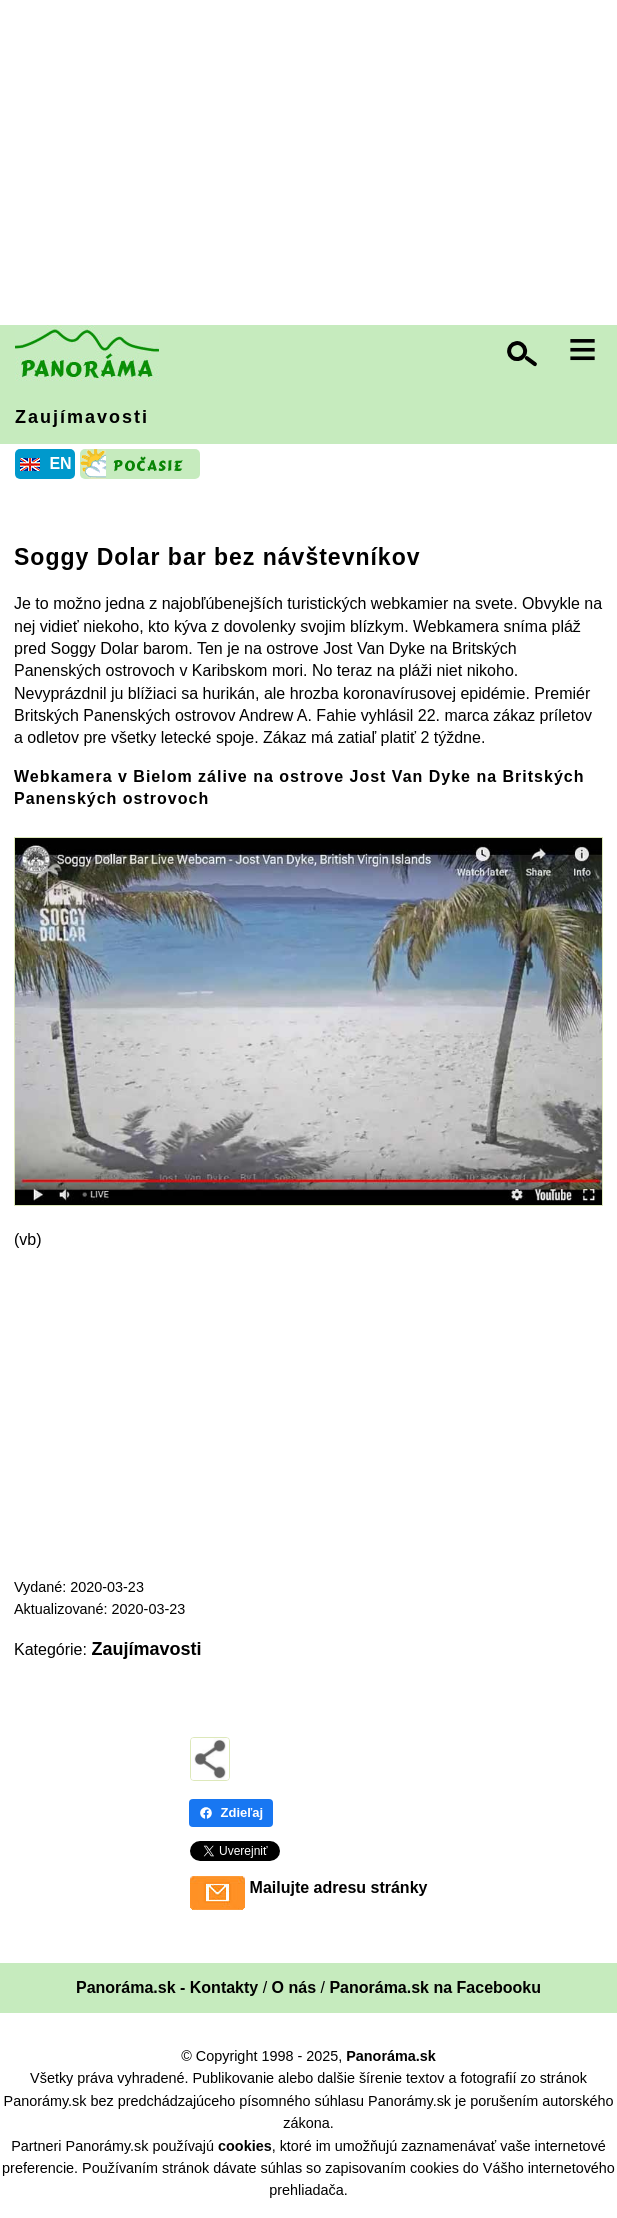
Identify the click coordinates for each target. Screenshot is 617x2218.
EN (60, 463)
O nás (294, 1987)
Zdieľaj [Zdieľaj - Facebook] (231, 1812)
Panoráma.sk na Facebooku (435, 1987)
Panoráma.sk (391, 2056)
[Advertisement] (313, 165)
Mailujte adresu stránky (339, 1887)
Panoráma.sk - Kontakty (167, 1987)
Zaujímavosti (82, 417)
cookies (245, 2146)
